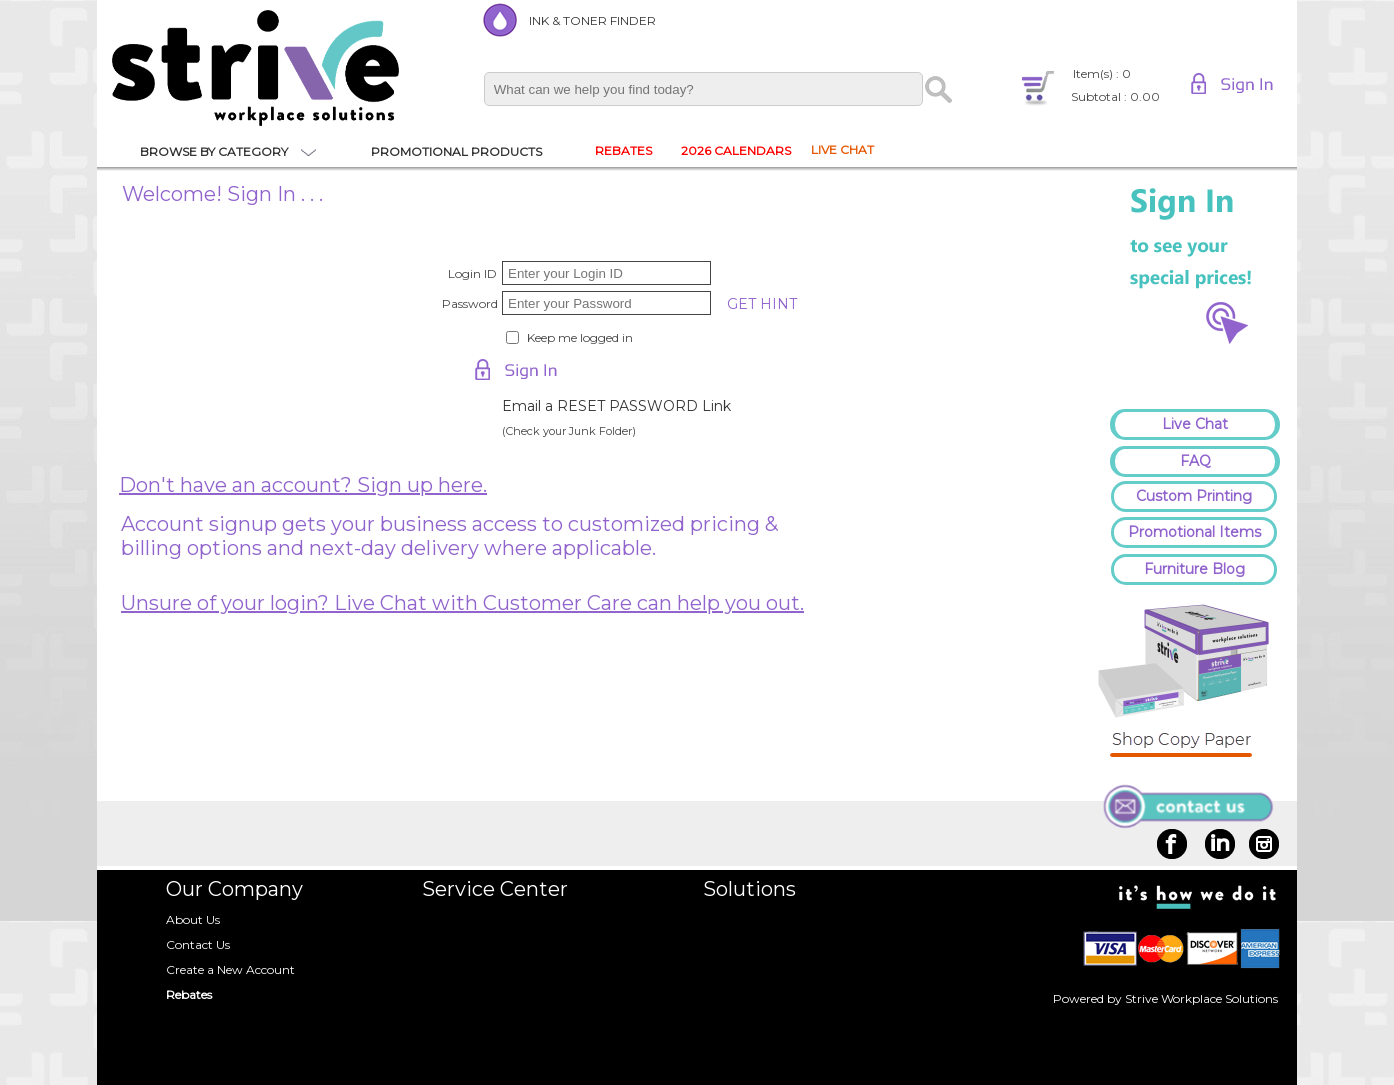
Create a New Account (230, 969)
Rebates (189, 994)
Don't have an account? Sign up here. (303, 485)
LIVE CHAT (842, 149)
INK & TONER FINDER (592, 20)
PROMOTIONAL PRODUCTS (456, 151)
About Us (193, 919)
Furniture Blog (1194, 569)
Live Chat (1195, 424)
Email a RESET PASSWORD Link (616, 406)
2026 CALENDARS (736, 150)
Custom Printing (1194, 496)
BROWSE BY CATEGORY (214, 151)
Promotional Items (1194, 532)
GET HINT (762, 304)
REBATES (623, 150)
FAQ (1195, 461)
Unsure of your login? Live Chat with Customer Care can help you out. (462, 603)
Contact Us (198, 944)
